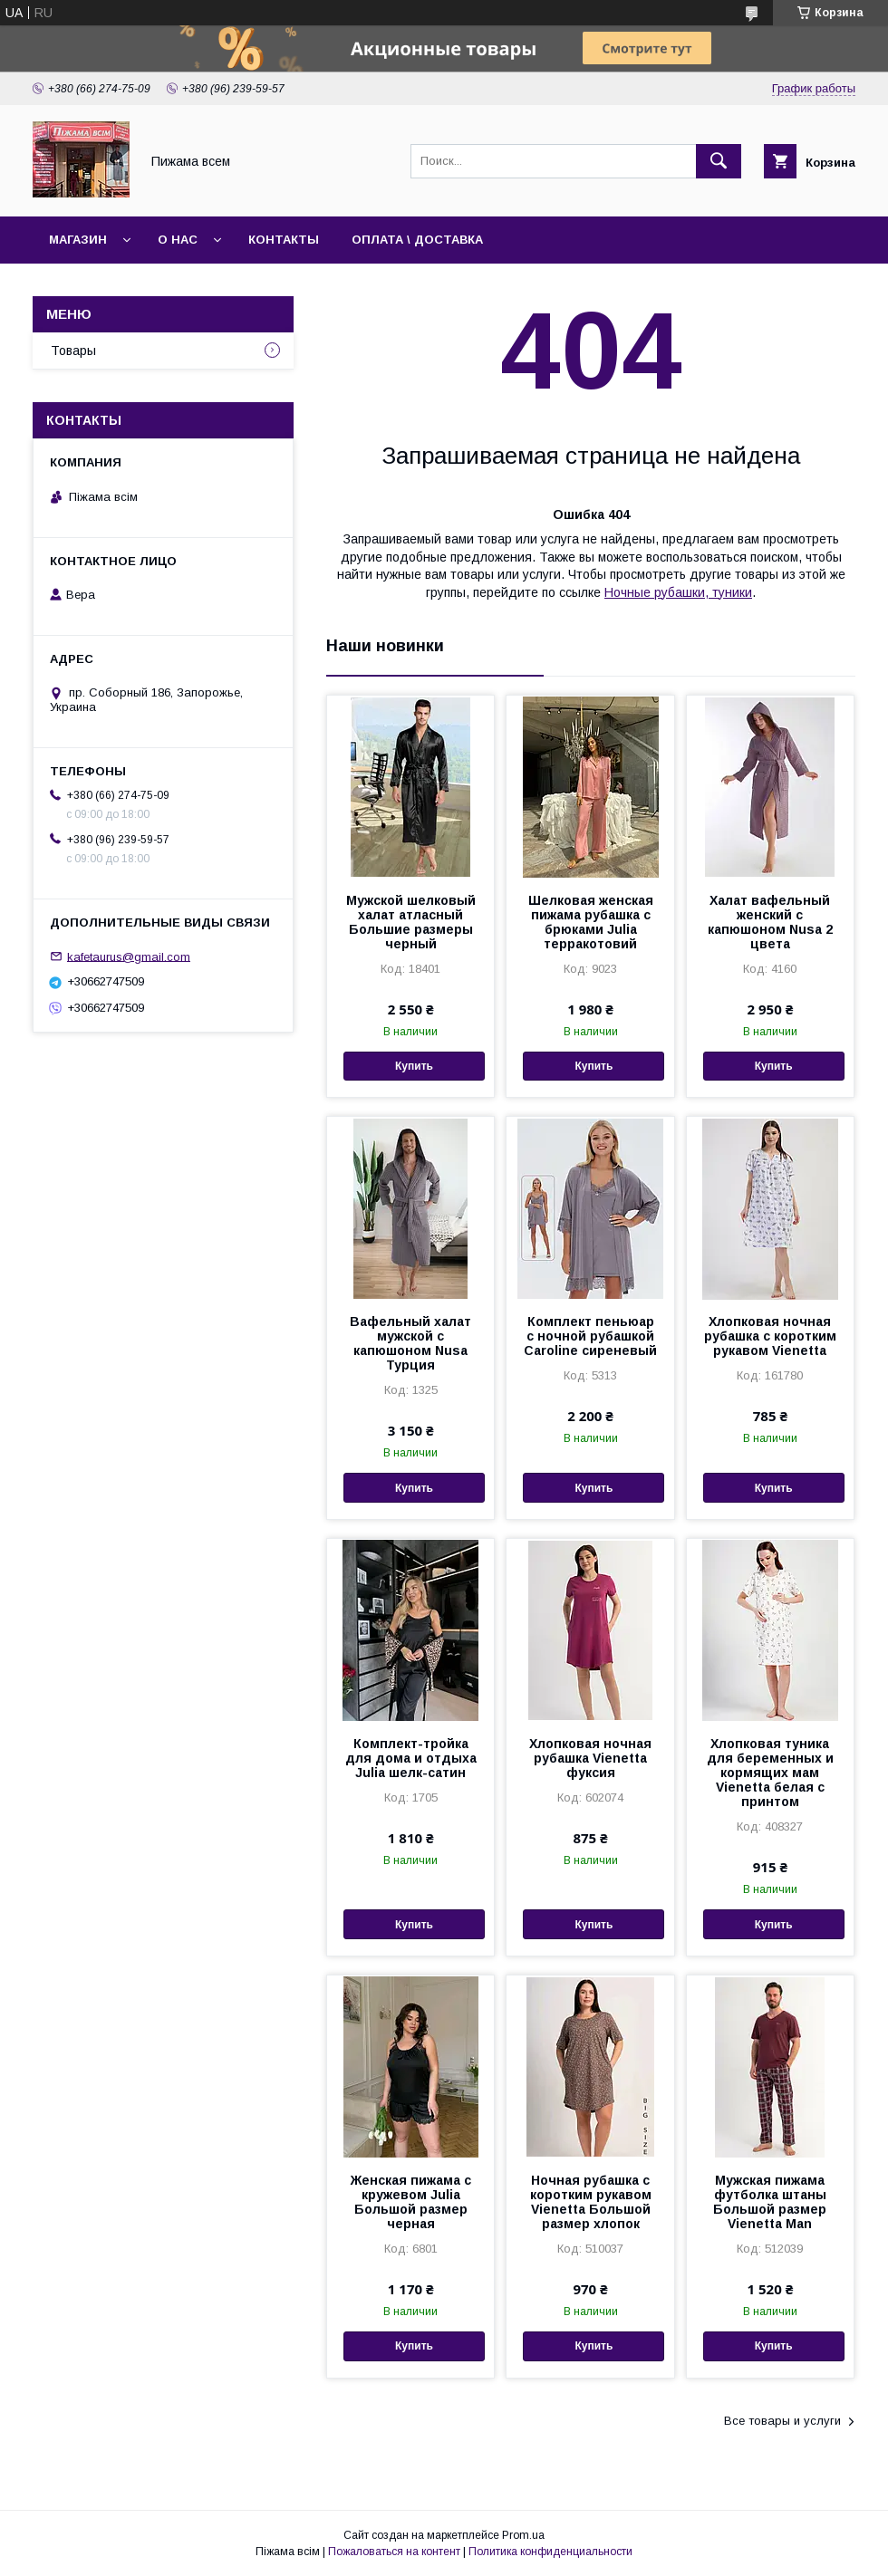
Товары (73, 350)
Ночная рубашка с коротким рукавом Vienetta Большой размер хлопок (591, 2202)
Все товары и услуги (782, 2420)
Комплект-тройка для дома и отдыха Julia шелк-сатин (411, 1758)
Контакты (283, 239)
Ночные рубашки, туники (678, 592)
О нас (178, 239)
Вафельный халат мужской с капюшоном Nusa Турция (410, 1343)
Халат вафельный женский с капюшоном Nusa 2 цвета (770, 922)
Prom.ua (523, 2535)
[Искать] (718, 161)
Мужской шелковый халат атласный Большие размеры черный (411, 922)
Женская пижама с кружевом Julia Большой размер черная (411, 2202)
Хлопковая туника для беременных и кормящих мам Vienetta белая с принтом (770, 1772)
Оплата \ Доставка (417, 239)
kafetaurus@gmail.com (128, 956)
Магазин (78, 239)
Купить (414, 1066)
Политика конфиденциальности (550, 2551)
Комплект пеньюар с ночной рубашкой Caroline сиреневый (590, 1336)
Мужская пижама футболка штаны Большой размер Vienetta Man (769, 2202)
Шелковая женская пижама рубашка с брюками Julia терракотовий (590, 922)
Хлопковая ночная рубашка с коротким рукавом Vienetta (770, 1336)
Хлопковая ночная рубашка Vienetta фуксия (590, 1758)
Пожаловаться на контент (394, 2551)
